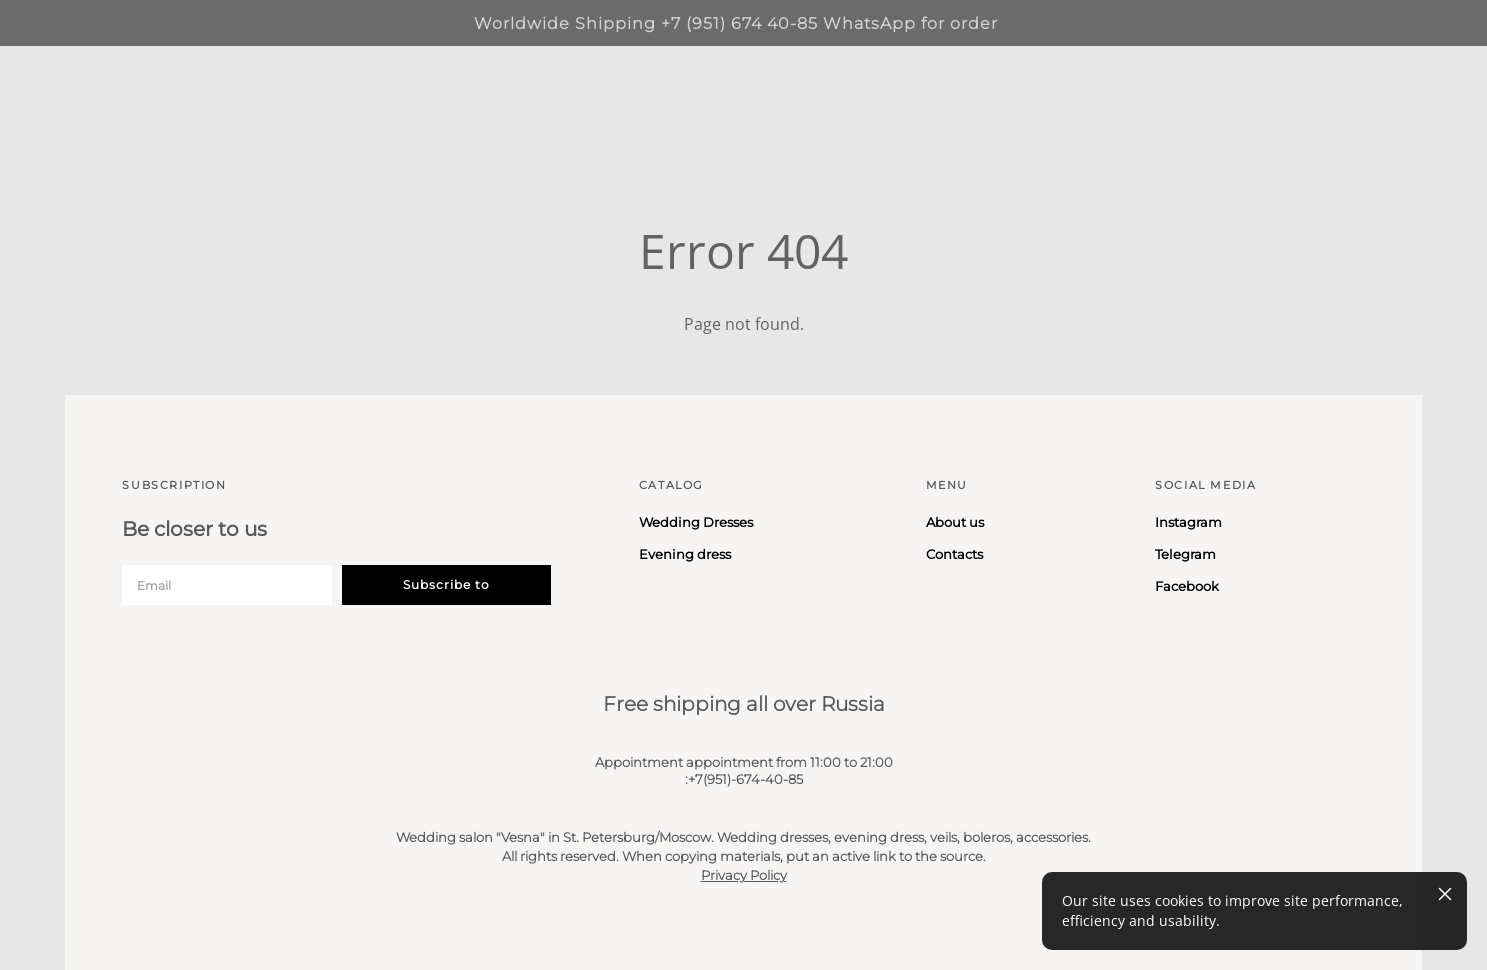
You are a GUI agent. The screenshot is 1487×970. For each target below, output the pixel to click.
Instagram (1188, 522)
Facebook (1187, 586)
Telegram (1185, 554)
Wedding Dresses (696, 522)
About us (955, 522)
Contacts (954, 554)
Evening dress (685, 554)
